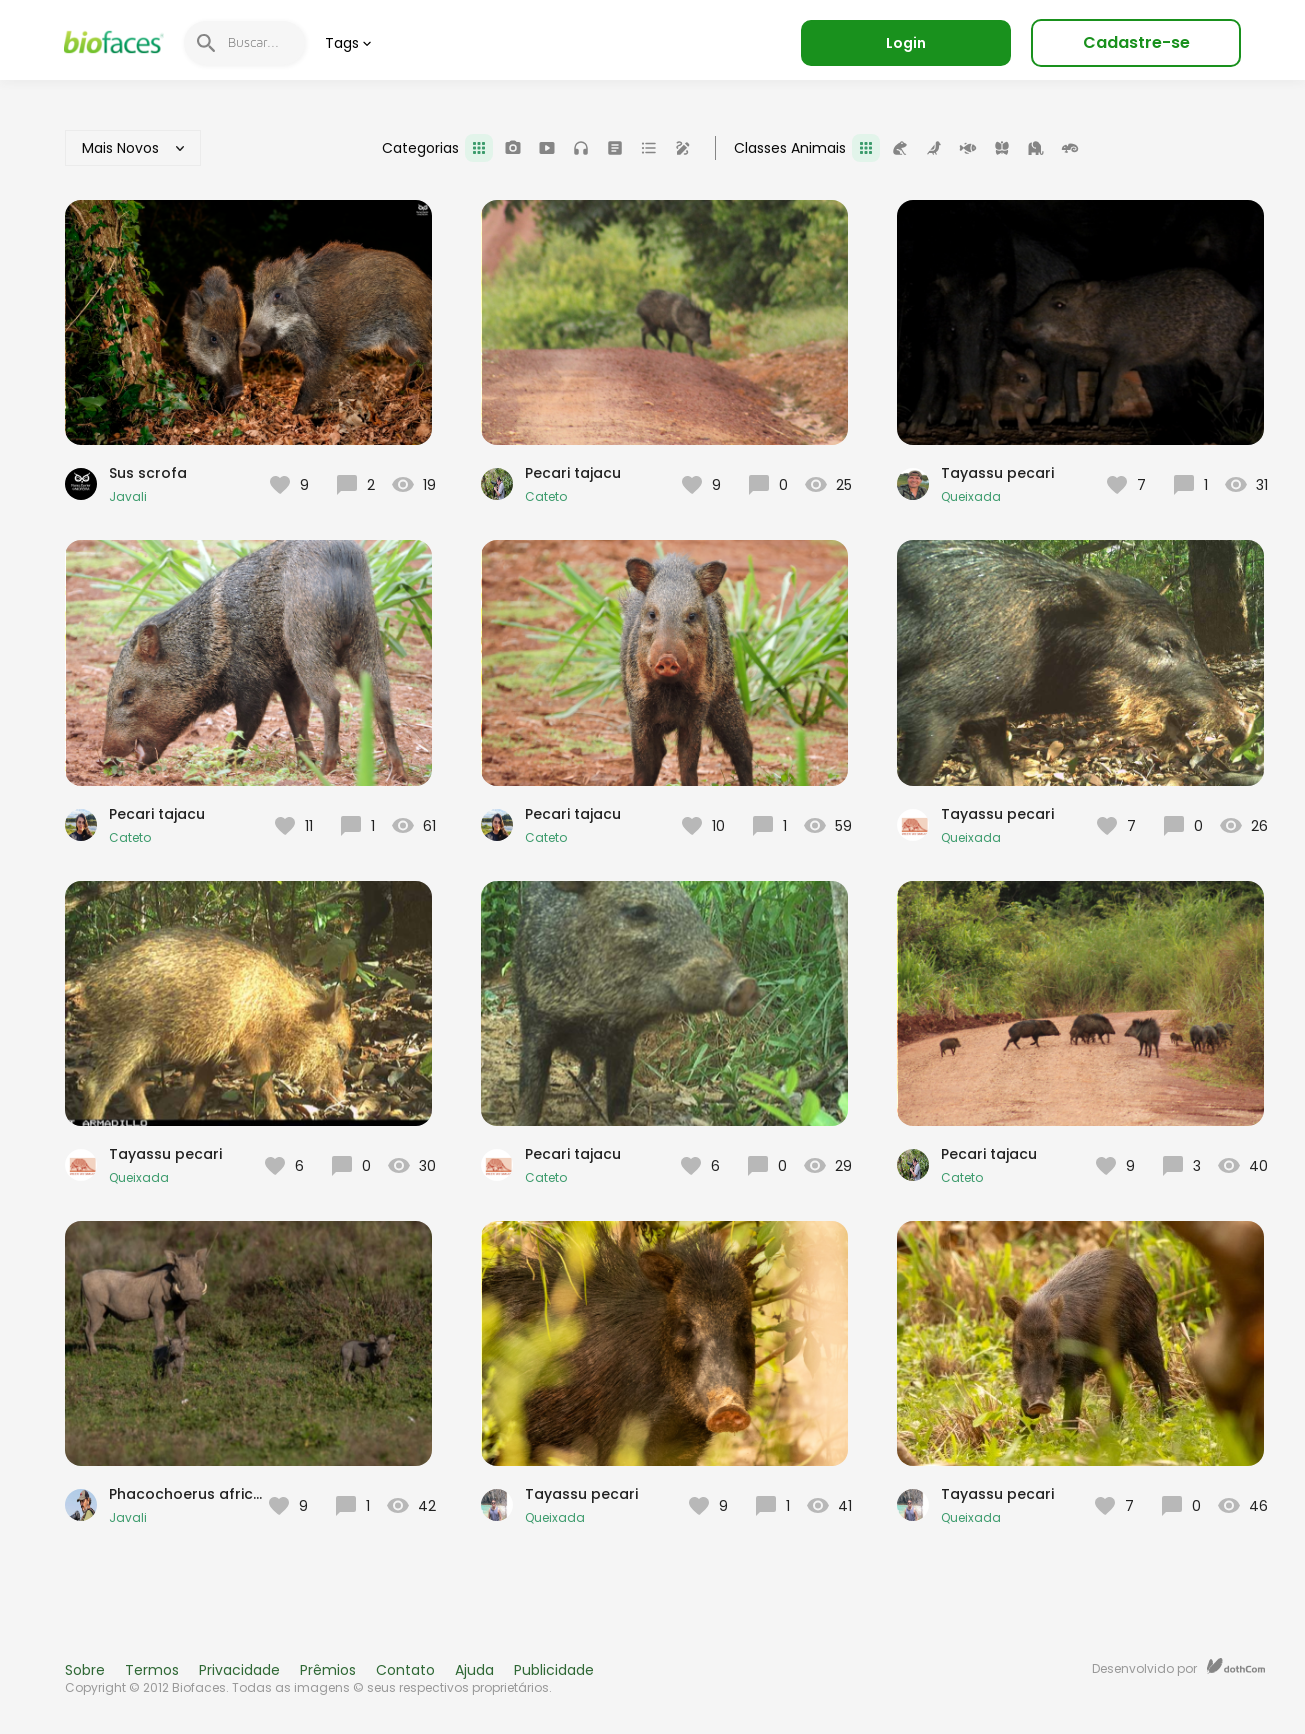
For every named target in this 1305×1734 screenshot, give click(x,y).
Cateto (546, 496)
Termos (152, 1670)
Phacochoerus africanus (199, 1494)
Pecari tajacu (573, 473)
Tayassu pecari (997, 473)
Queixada (971, 496)
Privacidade (239, 1670)
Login (906, 43)
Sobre (85, 1670)
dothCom (1236, 1666)
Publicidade (554, 1670)
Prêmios (328, 1670)
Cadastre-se (1136, 42)
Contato (405, 1670)
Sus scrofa (148, 473)
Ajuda (474, 1670)
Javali (128, 496)
